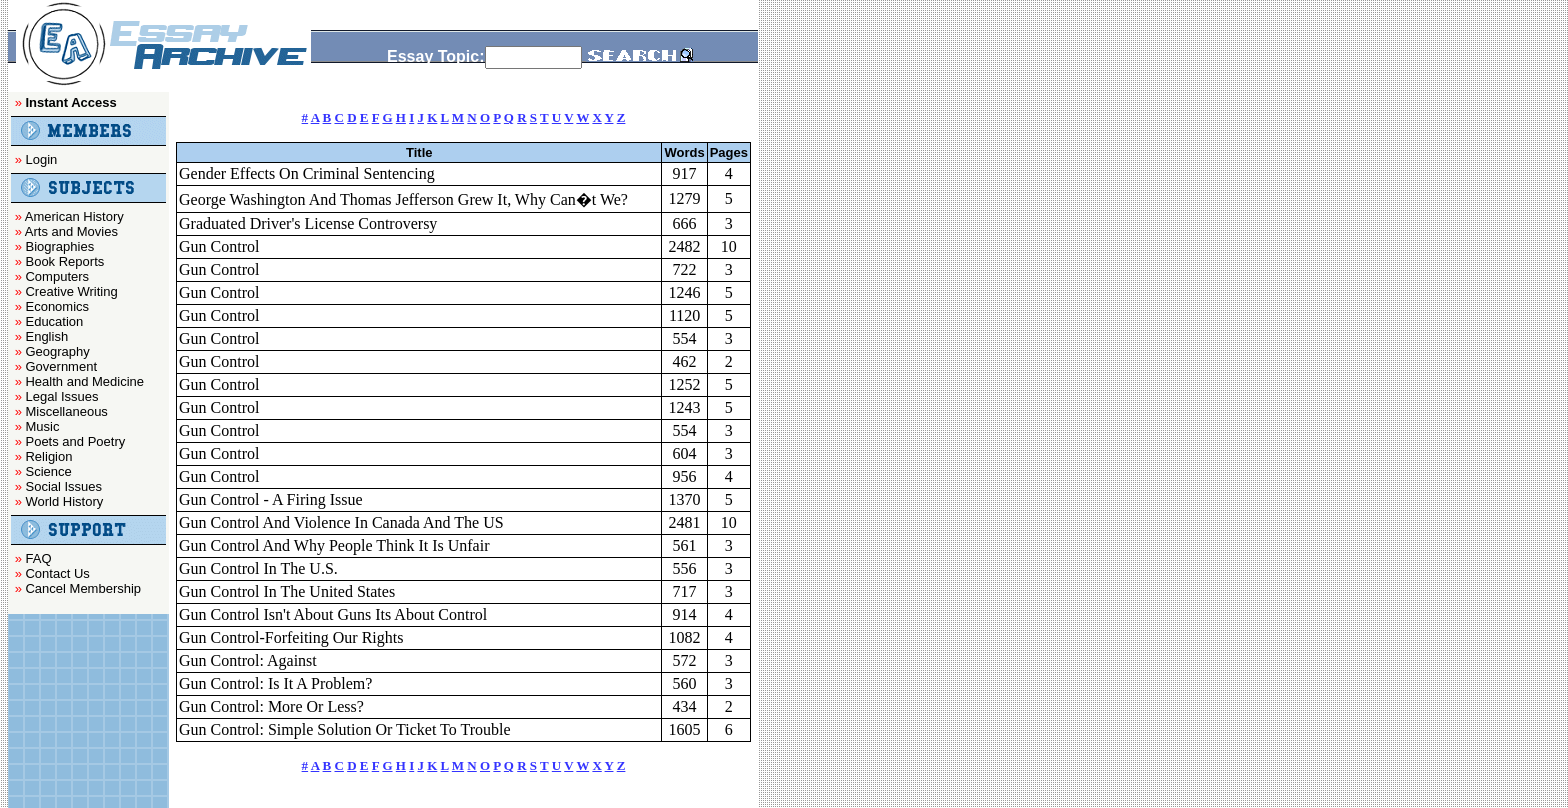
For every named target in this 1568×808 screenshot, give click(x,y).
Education (54, 321)
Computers (57, 276)
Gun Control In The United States (287, 591)
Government (61, 366)
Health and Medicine (84, 381)
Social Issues (63, 486)
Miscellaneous (66, 411)
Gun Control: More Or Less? (271, 706)
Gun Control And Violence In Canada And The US (341, 522)
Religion (48, 456)
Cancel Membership (83, 588)
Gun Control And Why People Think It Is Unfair (334, 545)
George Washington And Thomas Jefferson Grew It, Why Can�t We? (403, 199)
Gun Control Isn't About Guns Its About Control (333, 614)
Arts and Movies (71, 231)
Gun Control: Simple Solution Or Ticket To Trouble (345, 729)
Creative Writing (71, 291)
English (46, 336)
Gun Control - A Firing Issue (271, 499)
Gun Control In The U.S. (258, 568)
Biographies (59, 246)
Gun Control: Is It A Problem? (275, 683)
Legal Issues (61, 396)
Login (41, 159)
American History (74, 216)
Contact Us (57, 573)
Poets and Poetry (75, 441)
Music (42, 426)
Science (48, 471)
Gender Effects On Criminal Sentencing (307, 173)
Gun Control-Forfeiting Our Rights (291, 637)
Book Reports (64, 261)
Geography (57, 351)
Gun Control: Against (248, 660)
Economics (57, 306)
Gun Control (219, 246)
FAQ (38, 558)
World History (64, 501)
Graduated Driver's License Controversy (308, 223)
